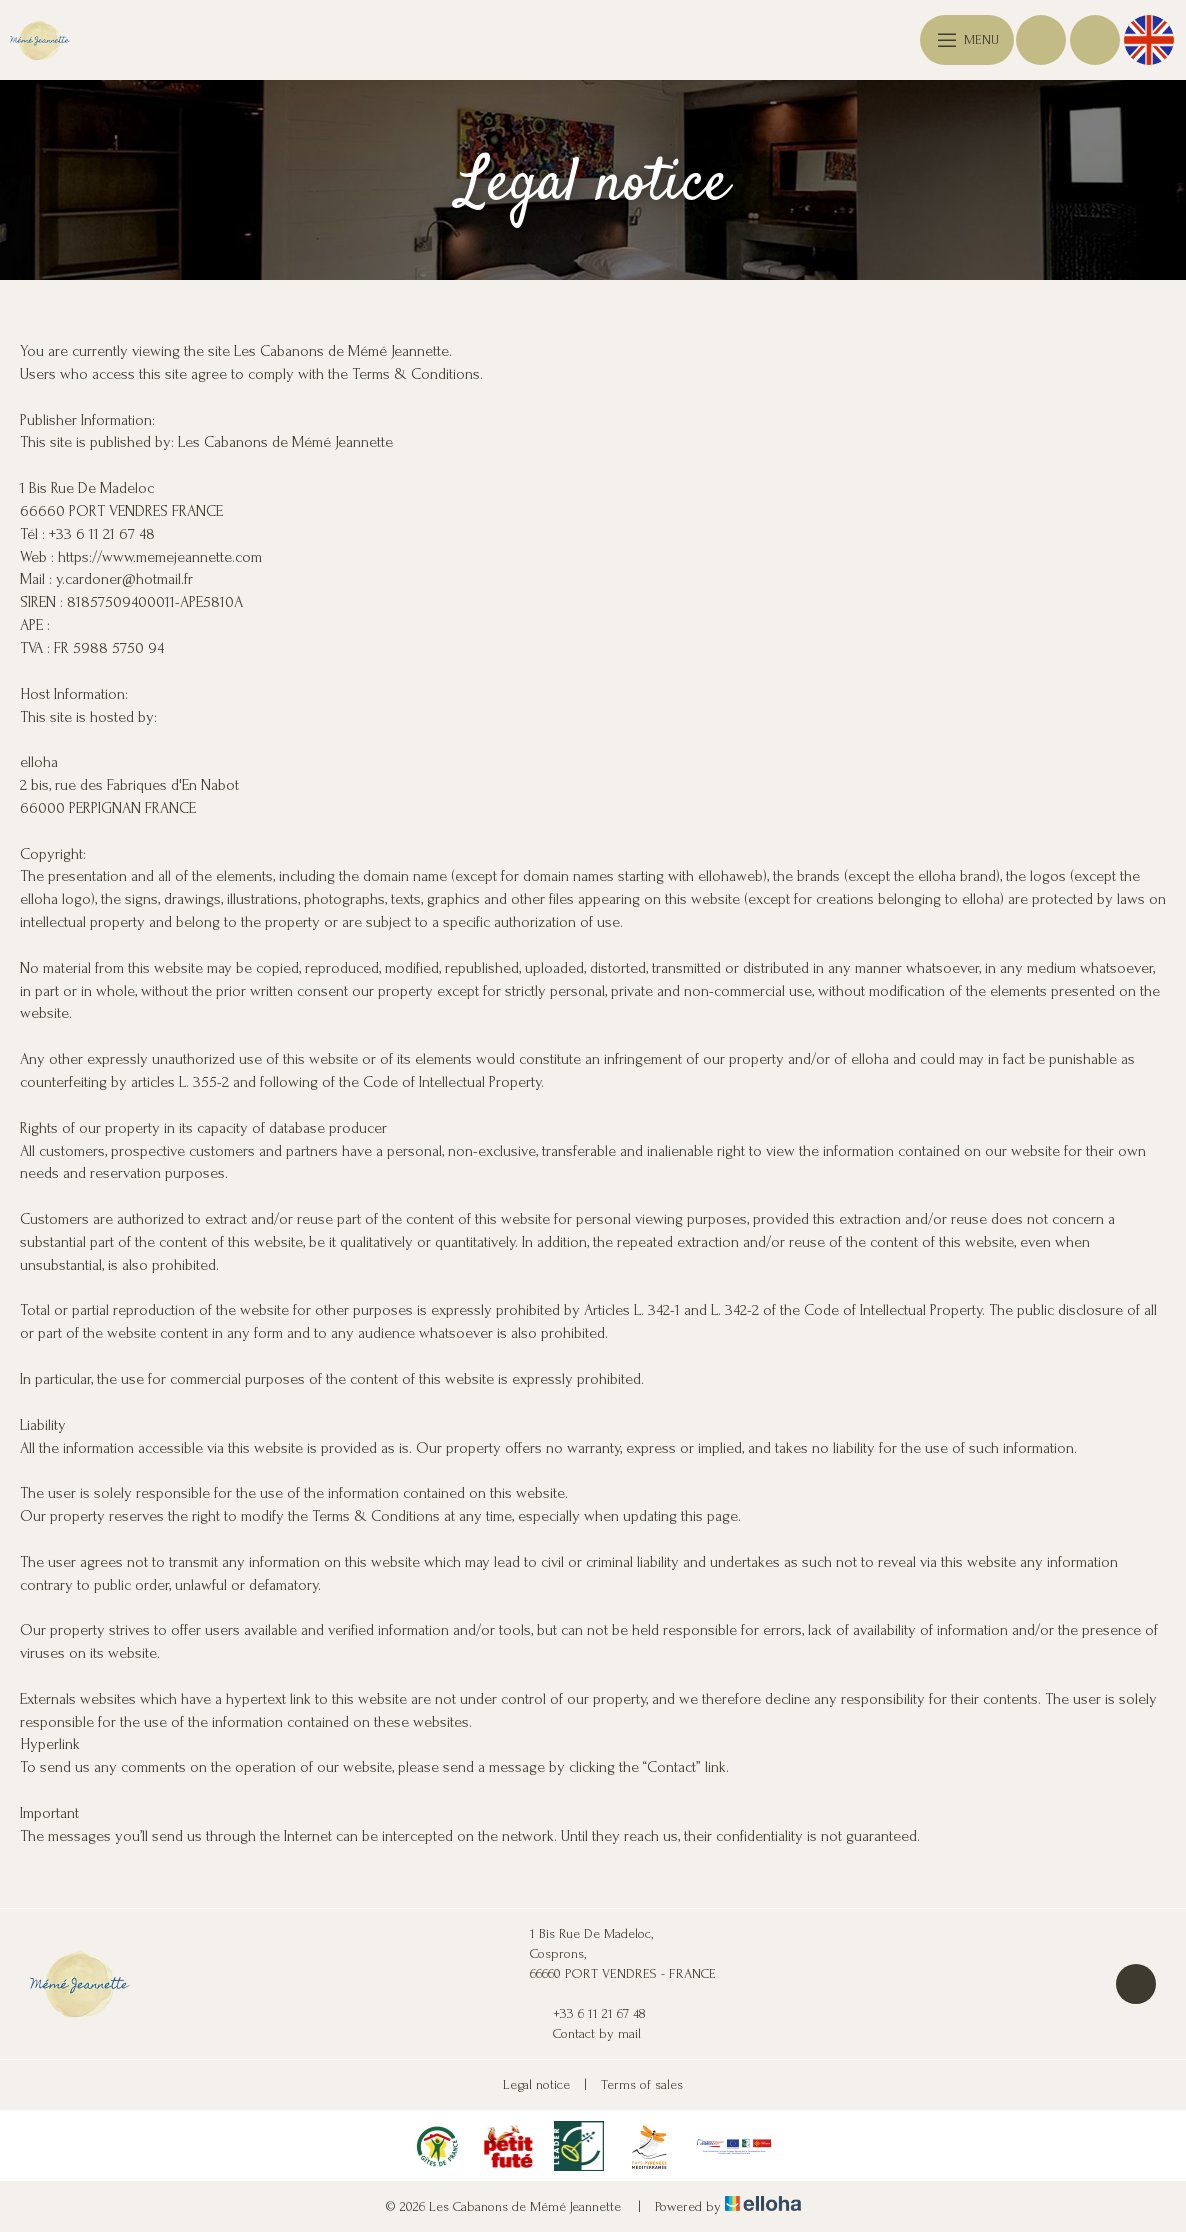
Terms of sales (642, 2084)
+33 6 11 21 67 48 (588, 2014)
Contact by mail (585, 2034)
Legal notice (536, 2084)
